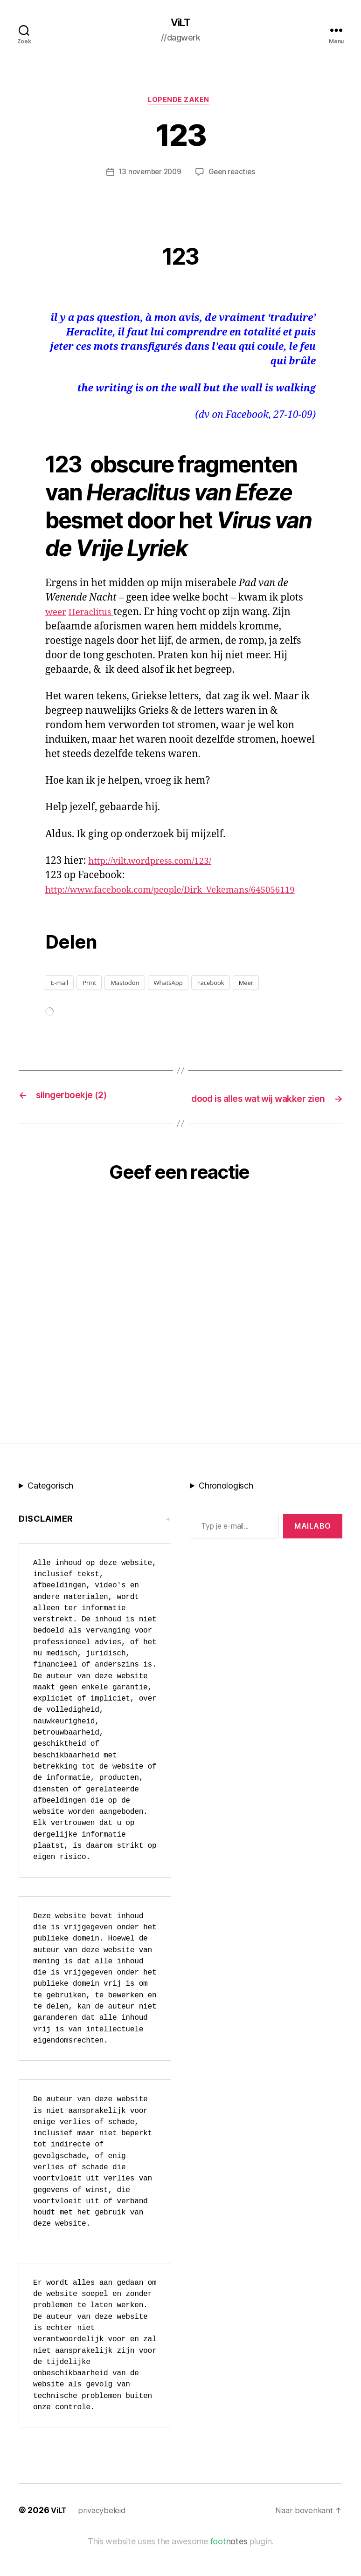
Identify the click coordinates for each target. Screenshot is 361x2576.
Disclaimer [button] (46, 1548)
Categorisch (50, 1515)
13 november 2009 (149, 175)
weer (57, 614)
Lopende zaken (180, 102)
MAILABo (312, 1555)
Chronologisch (226, 1515)
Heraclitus (96, 614)
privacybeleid (105, 2540)
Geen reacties (233, 175)
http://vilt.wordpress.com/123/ (157, 863)
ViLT (180, 23)
